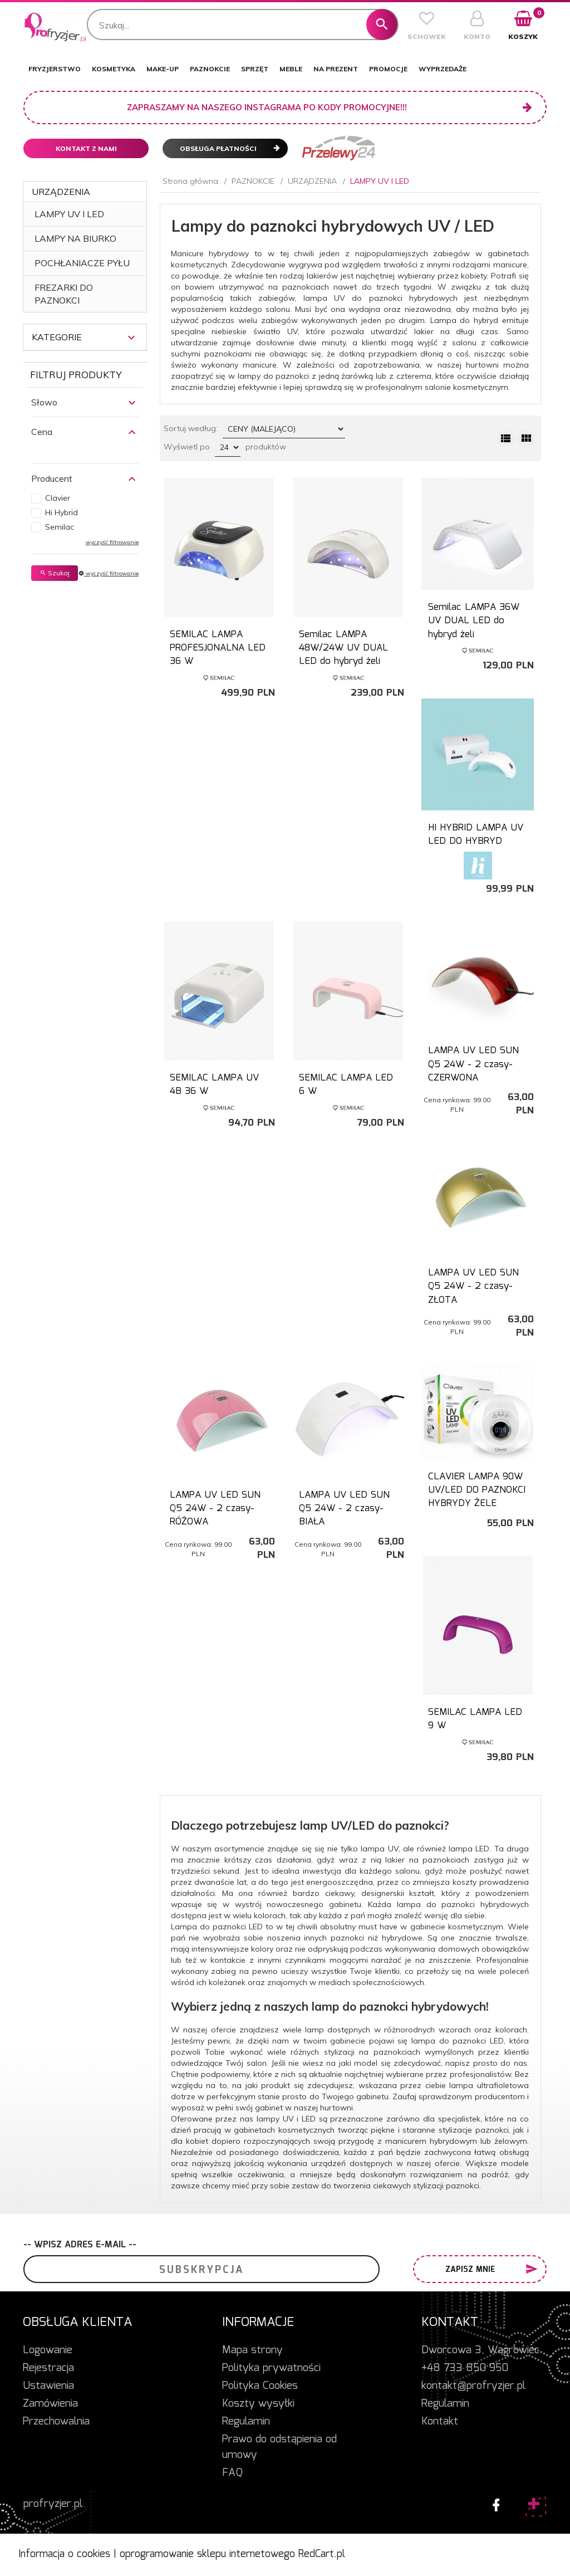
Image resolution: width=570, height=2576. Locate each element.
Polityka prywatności (271, 2368)
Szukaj (55, 573)
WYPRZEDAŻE (442, 69)
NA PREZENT (335, 69)
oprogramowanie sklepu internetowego (207, 2554)
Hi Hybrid (61, 512)
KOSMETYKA (113, 69)
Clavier (57, 498)
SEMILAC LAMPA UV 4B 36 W (214, 1085)
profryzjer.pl (52, 2504)
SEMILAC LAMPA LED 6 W (346, 1085)
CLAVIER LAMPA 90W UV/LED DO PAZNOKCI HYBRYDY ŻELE (476, 1490)
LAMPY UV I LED (69, 213)
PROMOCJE (388, 69)
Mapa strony (252, 2350)
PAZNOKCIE (210, 69)
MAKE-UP (162, 69)
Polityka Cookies (260, 2386)
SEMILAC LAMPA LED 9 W (475, 1719)
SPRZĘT (254, 69)
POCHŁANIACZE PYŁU (82, 262)
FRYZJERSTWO (54, 69)
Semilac (59, 527)
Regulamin (246, 2421)
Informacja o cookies (64, 2554)
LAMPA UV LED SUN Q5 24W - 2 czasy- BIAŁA (344, 1509)
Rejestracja (48, 2368)
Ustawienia (48, 2386)
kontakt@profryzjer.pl (473, 2386)
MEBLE (290, 69)
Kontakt (439, 2421)
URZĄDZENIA (61, 191)
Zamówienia (50, 2404)
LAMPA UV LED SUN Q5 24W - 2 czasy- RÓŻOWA (215, 1509)
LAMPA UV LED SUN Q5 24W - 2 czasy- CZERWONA (473, 1064)
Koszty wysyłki (258, 2404)
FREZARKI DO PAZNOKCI (64, 294)
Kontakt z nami (86, 148)
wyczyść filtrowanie (112, 542)
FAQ (232, 2473)
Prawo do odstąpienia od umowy (279, 2447)
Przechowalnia (56, 2421)
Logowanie (47, 2350)
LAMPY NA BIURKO (75, 238)
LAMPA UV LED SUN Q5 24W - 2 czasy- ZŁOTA (473, 1286)
